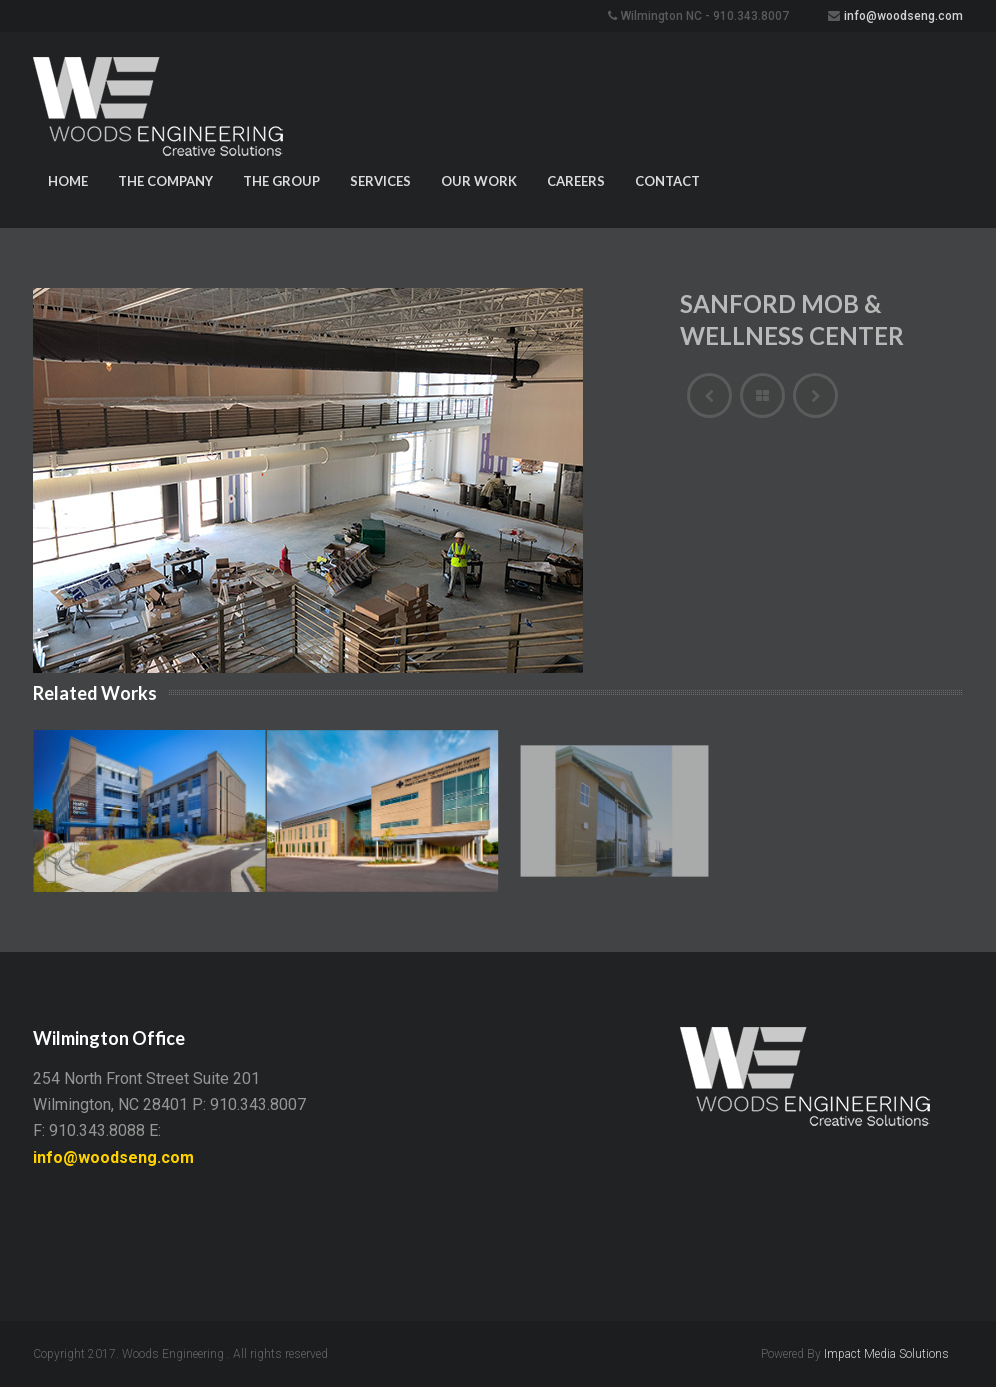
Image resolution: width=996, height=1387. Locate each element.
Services (380, 181)
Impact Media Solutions (886, 1354)
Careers (576, 181)
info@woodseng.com (903, 16)
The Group (281, 181)
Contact (667, 181)
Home (68, 181)
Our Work (479, 181)
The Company (165, 181)
